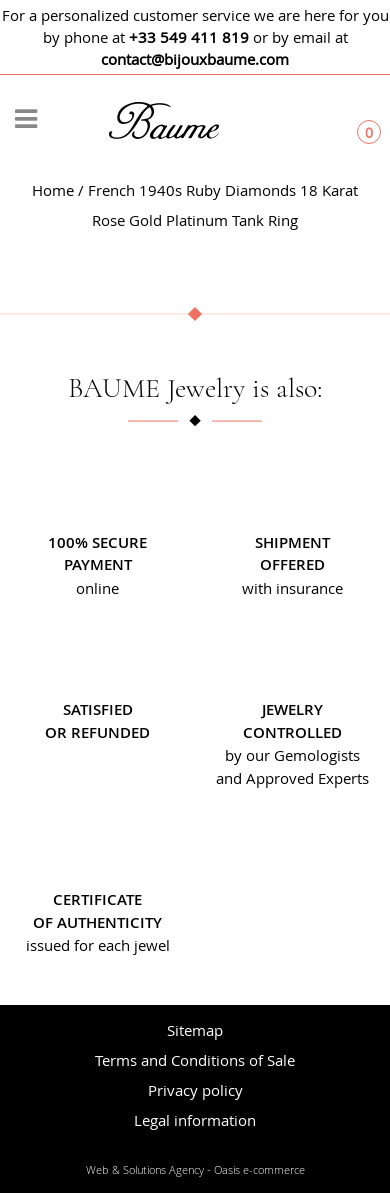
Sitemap (195, 1030)
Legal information (195, 1120)
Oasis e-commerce (259, 1170)
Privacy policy (195, 1090)
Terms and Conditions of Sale (195, 1060)
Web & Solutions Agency (145, 1170)
